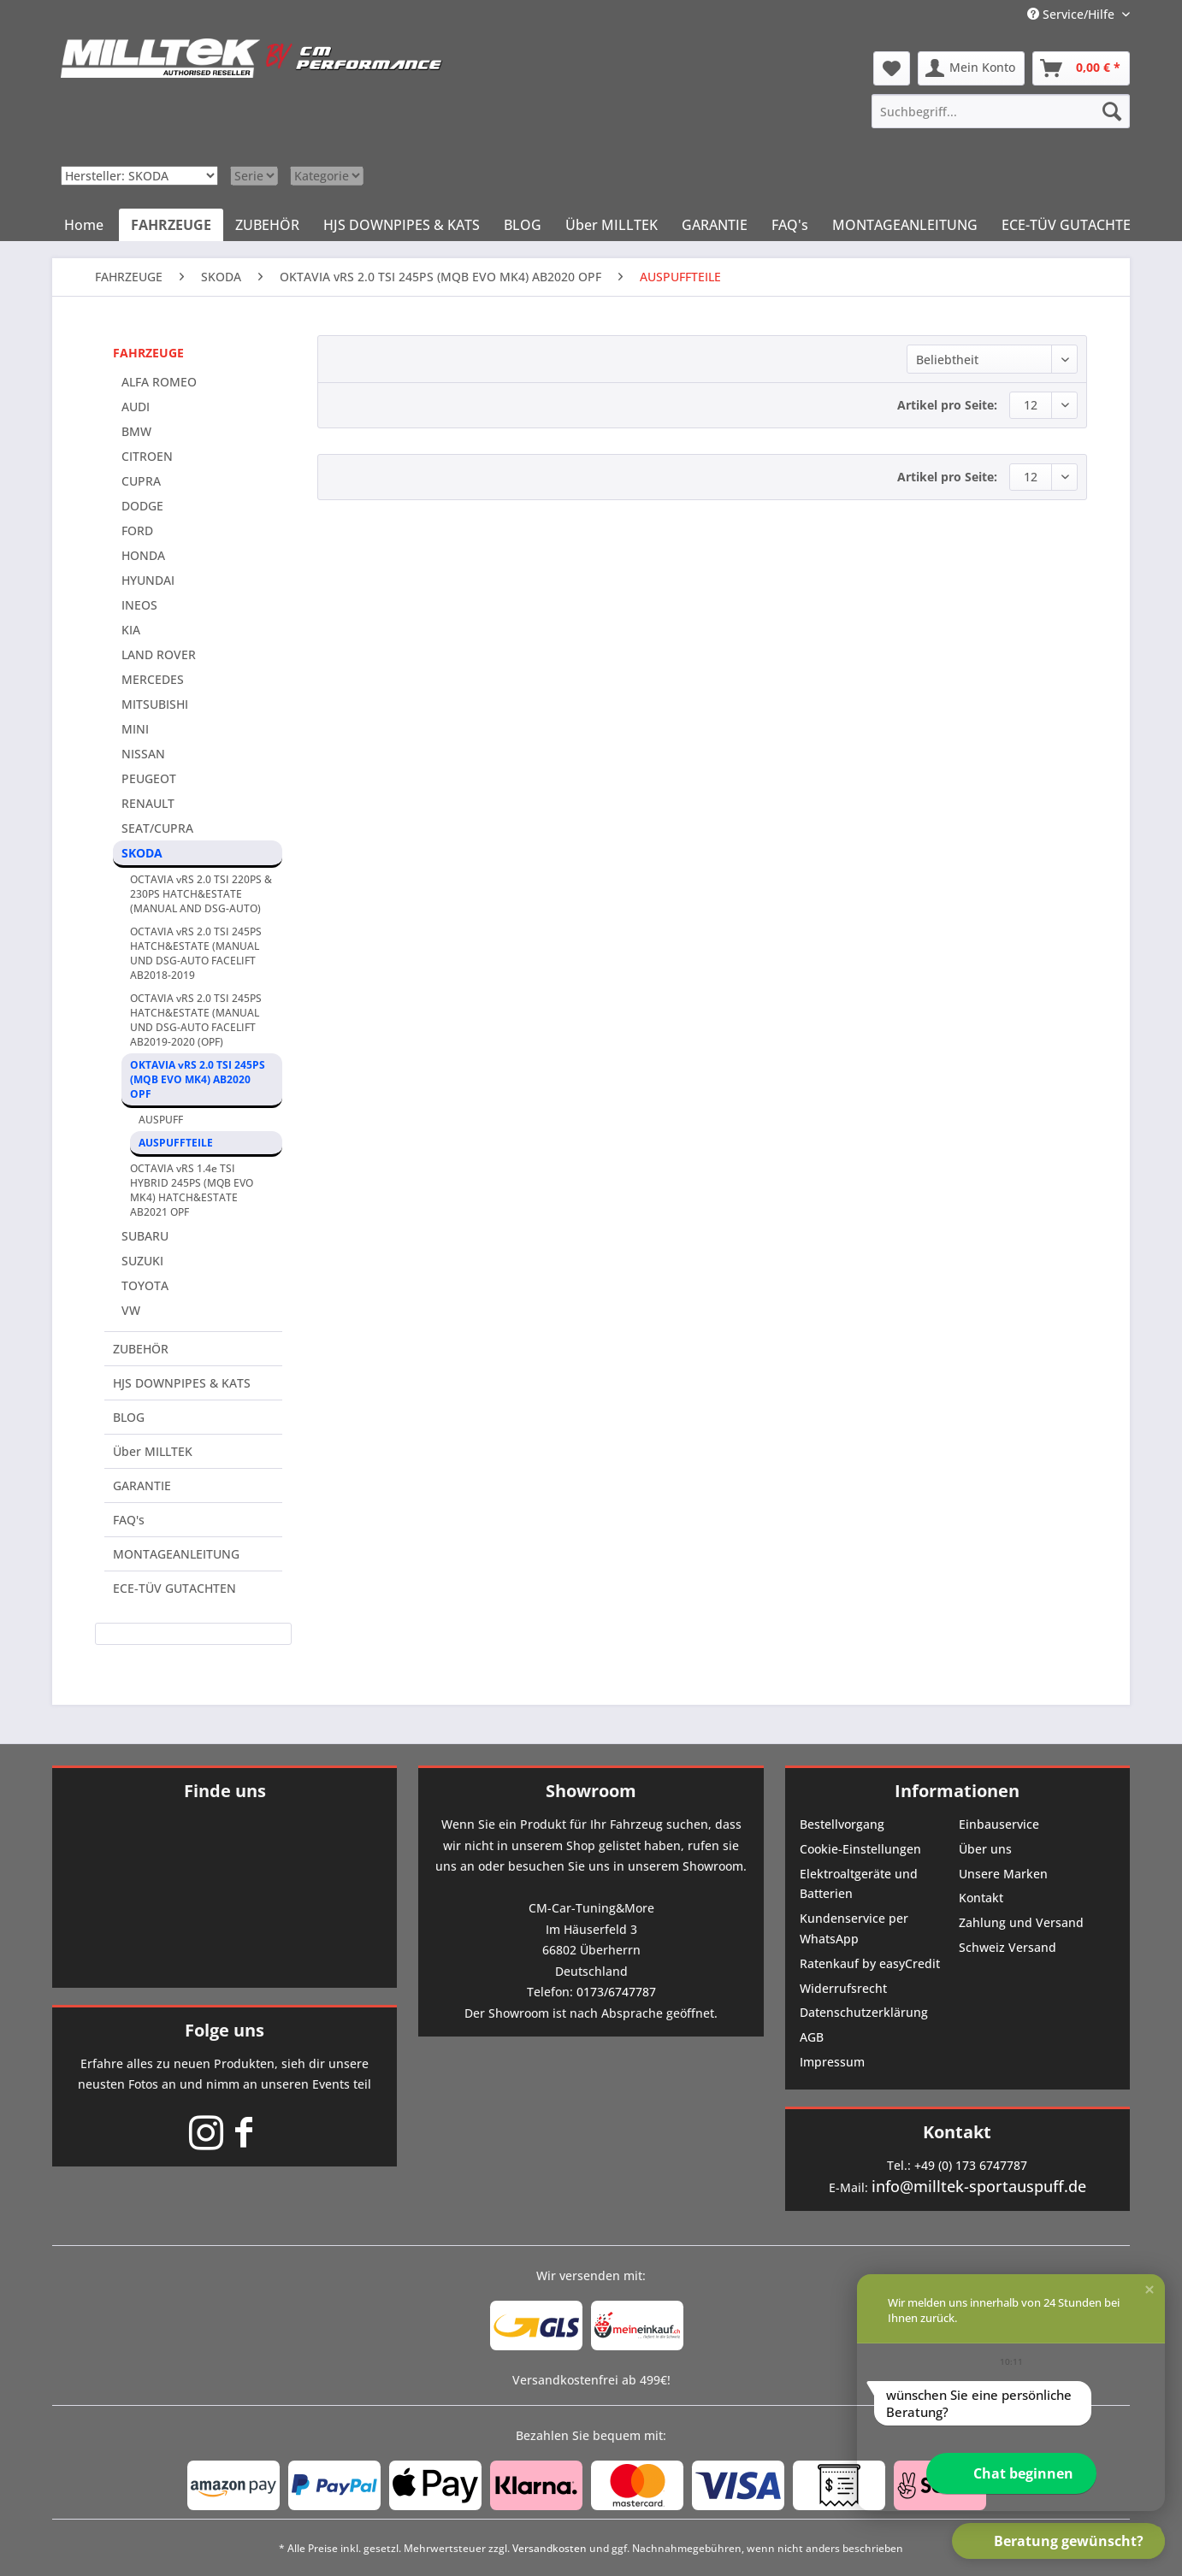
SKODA (142, 853)
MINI (135, 729)
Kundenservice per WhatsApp (854, 1928)
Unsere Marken (1003, 1874)
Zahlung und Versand (1021, 1922)
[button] (1149, 2289)
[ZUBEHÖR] (267, 225)
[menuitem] (1001, 111)
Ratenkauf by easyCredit (870, 1963)
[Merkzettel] (891, 68)
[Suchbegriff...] (1001, 111)
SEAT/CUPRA (157, 828)
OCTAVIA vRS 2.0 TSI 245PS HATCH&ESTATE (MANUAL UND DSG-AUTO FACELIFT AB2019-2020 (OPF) (196, 1020)
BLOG (129, 1417)
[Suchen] (1112, 111)
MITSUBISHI (154, 704)
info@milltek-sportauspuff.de (979, 2186)
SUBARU (144, 1236)
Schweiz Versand (1007, 1947)
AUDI (135, 406)
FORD (137, 530)
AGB (812, 2037)
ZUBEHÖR (140, 1349)
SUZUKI (142, 1261)
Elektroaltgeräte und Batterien (859, 1884)
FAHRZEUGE (148, 353)
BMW (136, 431)
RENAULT (147, 803)
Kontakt (981, 1897)
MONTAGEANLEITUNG (176, 1554)
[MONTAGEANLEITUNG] (905, 225)
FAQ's (129, 1520)
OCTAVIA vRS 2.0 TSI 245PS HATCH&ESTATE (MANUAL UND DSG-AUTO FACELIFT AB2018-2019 (196, 953)
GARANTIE (142, 1485)
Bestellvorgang (842, 1824)
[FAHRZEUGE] (171, 225)
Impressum (832, 2062)
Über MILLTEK (152, 1451)
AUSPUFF (161, 1119)
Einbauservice (999, 1824)
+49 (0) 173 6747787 (970, 2165)
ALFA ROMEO (159, 382)
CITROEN (147, 456)
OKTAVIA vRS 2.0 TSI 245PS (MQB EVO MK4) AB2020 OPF (197, 1079)
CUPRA (141, 481)
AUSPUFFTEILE (176, 1142)
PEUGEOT (148, 778)
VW (130, 1310)
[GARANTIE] (714, 225)
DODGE (142, 506)
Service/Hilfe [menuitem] (1072, 14)
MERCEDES (152, 679)
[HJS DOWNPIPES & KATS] (401, 225)
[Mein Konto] (971, 68)
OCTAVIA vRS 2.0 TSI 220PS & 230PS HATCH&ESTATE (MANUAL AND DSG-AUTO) (201, 894)
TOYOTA (144, 1285)
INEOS (139, 605)
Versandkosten (549, 2548)
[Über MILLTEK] (611, 225)
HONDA (143, 555)
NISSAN (143, 754)
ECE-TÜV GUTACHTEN (174, 1588)
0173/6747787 (616, 1992)
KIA (130, 630)
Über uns (985, 1849)
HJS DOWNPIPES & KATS (182, 1383)
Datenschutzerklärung (864, 2012)
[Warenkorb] (1081, 68)
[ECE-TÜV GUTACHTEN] (1071, 225)
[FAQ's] (789, 225)
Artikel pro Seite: (947, 405)
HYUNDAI (147, 580)
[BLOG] (522, 225)
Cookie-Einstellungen (860, 1849)
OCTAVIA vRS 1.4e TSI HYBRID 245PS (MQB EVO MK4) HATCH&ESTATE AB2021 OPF (191, 1190)
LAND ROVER (158, 654)
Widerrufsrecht (843, 1988)
